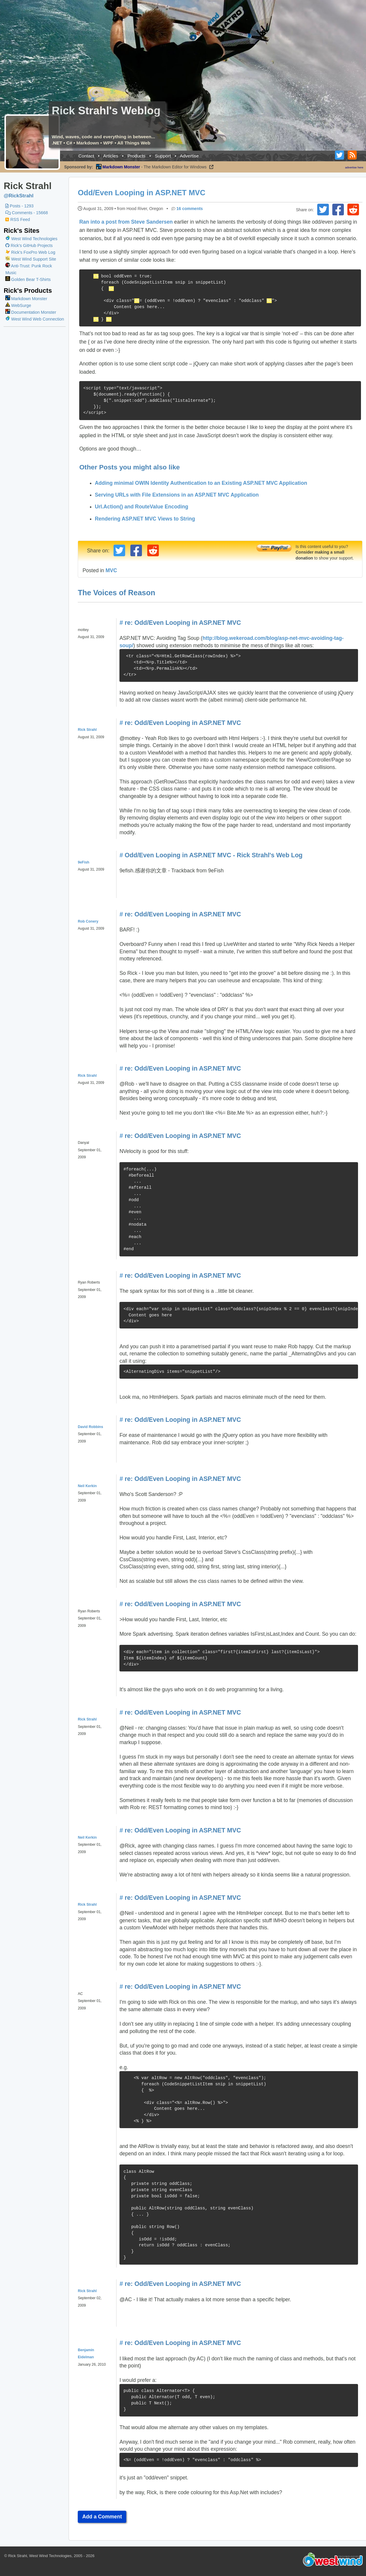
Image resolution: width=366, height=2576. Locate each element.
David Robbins (90, 1427)
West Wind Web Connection (34, 319)
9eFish (83, 862)
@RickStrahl (18, 196)
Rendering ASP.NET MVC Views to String (145, 519)
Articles (110, 155)
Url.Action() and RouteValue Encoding (141, 507)
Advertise (189, 155)
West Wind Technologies (34, 238)
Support (163, 155)
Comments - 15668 (26, 212)
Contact (86, 155)
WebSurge (18, 305)
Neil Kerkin (87, 1486)
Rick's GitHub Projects (29, 245)
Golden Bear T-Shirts (28, 279)
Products (136, 155)
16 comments (189, 208)
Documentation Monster (30, 312)
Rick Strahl (87, 730)
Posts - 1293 (19, 206)
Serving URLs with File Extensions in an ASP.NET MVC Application (177, 495)
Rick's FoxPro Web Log (30, 252)
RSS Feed (17, 219)
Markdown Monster (26, 298)
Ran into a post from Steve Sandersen (126, 222)
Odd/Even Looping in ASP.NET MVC (141, 192)
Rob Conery (88, 921)
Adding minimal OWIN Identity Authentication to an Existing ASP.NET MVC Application (201, 483)
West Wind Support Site (30, 259)
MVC (111, 570)
